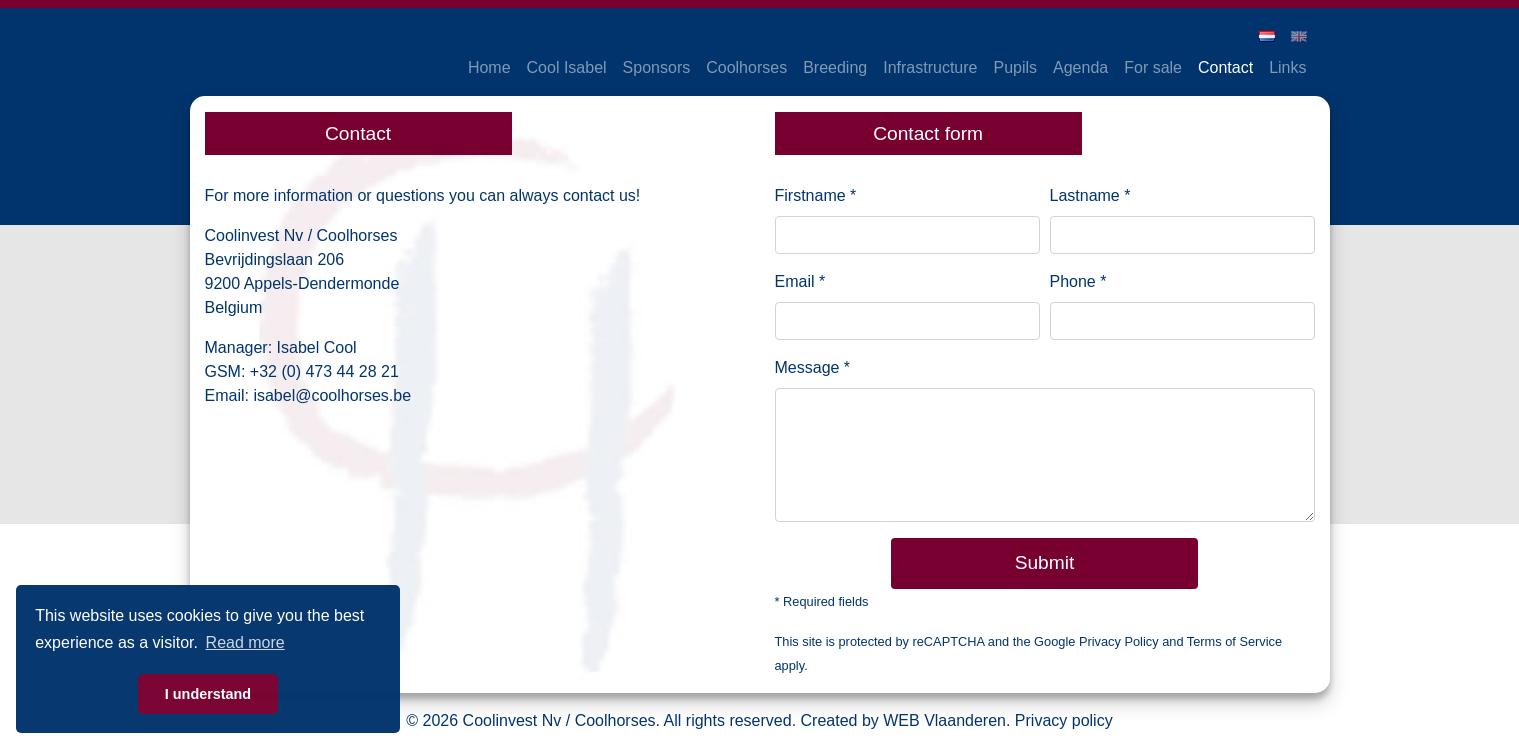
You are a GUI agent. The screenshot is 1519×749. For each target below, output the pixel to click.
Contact (1225, 67)
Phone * (1078, 281)
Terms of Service (1234, 641)
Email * (800, 281)
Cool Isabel (567, 67)
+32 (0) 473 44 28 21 (324, 371)
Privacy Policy (1119, 641)
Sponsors (657, 67)
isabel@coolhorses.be (332, 395)
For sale (1153, 67)
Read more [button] (245, 642)
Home (489, 67)
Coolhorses (746, 67)
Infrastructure (930, 67)
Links (1287, 67)
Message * (813, 367)
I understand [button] (208, 694)
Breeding (835, 67)
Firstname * (816, 195)
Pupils (1015, 67)
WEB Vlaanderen (944, 720)
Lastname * (1090, 195)
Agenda (1080, 67)
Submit (1045, 562)
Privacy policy (1064, 720)
